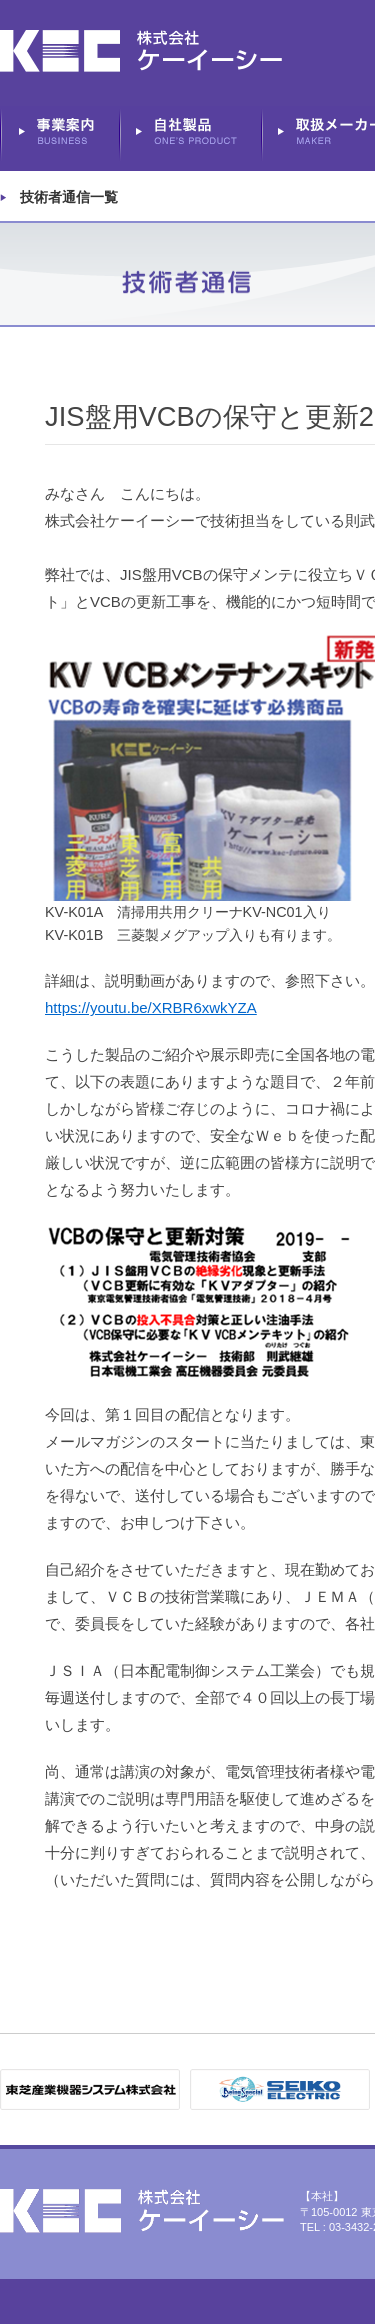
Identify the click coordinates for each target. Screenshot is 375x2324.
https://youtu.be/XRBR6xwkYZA (151, 1007)
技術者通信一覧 (69, 197)
